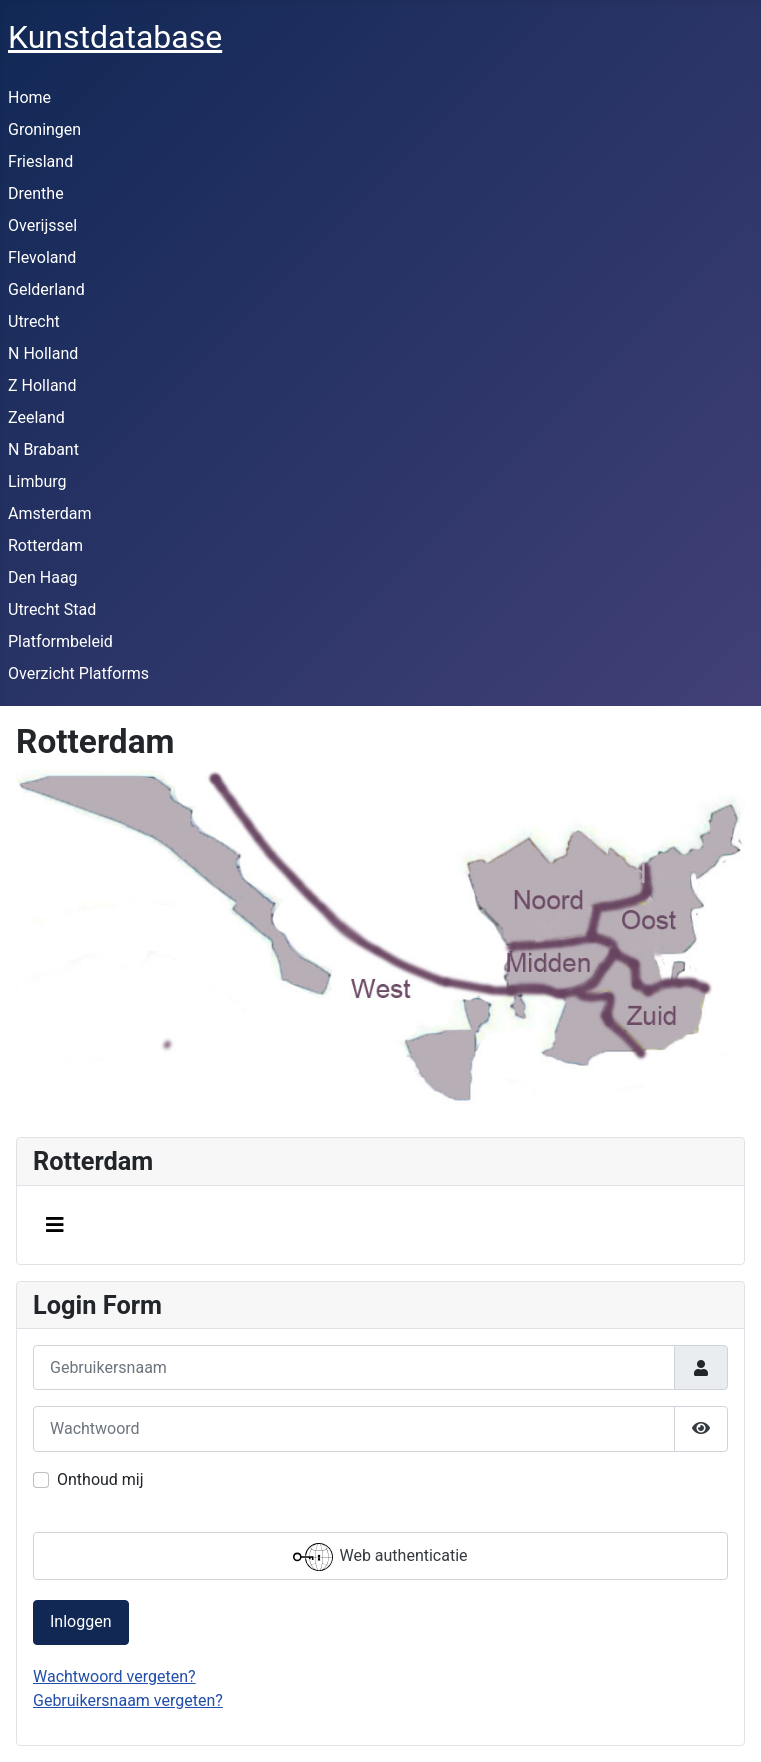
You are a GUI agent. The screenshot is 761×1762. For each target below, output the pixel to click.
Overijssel (42, 225)
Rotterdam (45, 545)
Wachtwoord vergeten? (114, 1676)
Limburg (37, 481)
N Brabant (43, 449)
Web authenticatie (380, 1557)
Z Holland (42, 385)
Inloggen (81, 1621)
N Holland (43, 353)
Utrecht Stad (52, 609)
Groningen (44, 129)
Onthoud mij (100, 1479)
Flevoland (42, 257)
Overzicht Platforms (78, 673)
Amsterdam (49, 513)
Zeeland (36, 417)
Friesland (40, 161)
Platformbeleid (60, 641)
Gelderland (46, 289)
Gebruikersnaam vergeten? (128, 1700)
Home (29, 97)
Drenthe (36, 193)
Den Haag (43, 577)
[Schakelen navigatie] (55, 1225)
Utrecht (34, 321)
